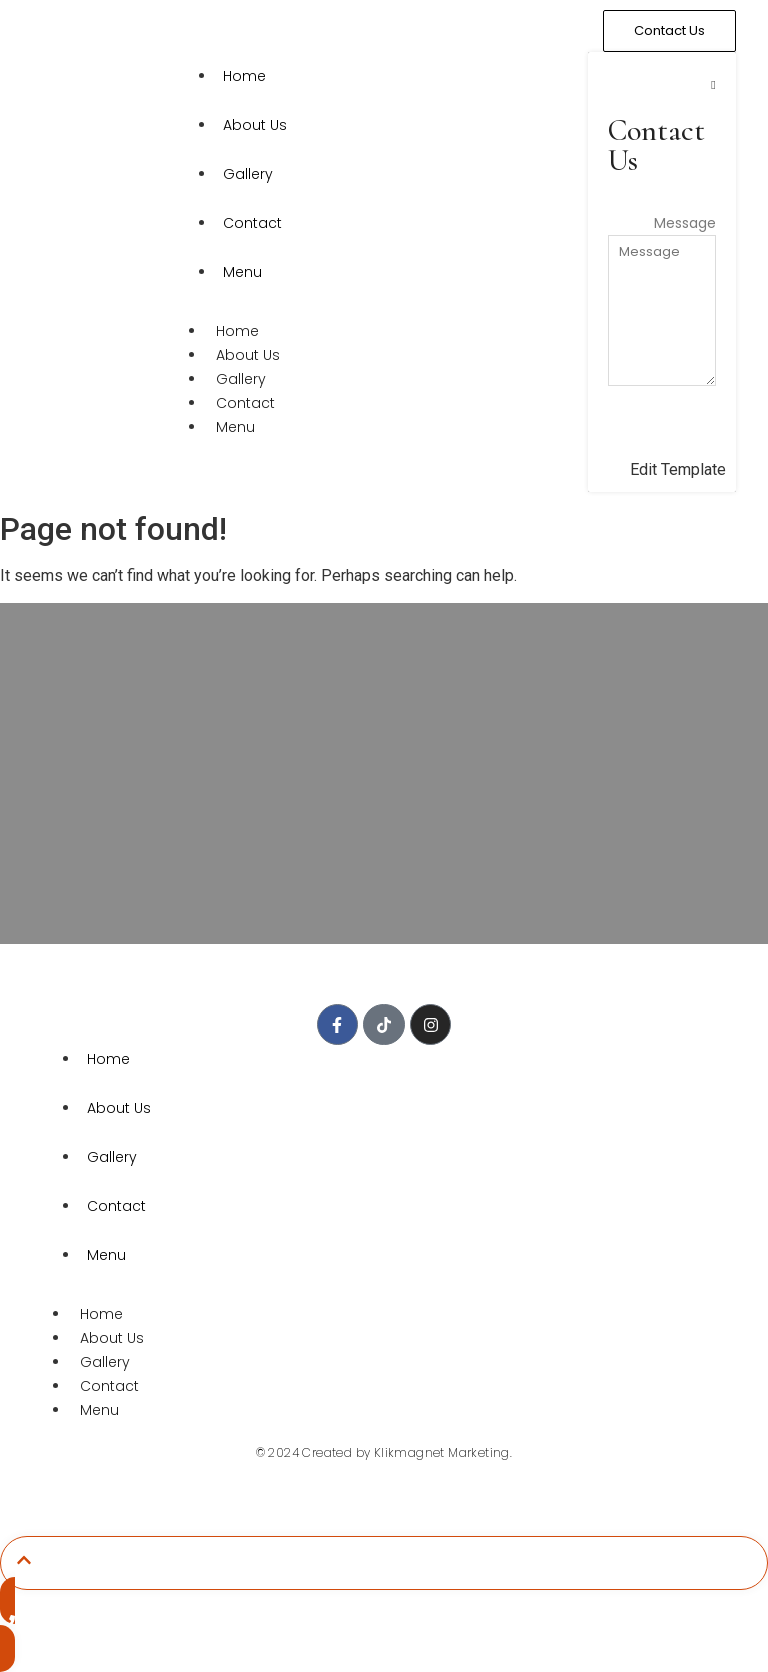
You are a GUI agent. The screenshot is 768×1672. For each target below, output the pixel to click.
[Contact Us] (669, 31)
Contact (252, 223)
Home (244, 76)
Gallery (248, 174)
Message (685, 223)
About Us (255, 125)
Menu (242, 272)
